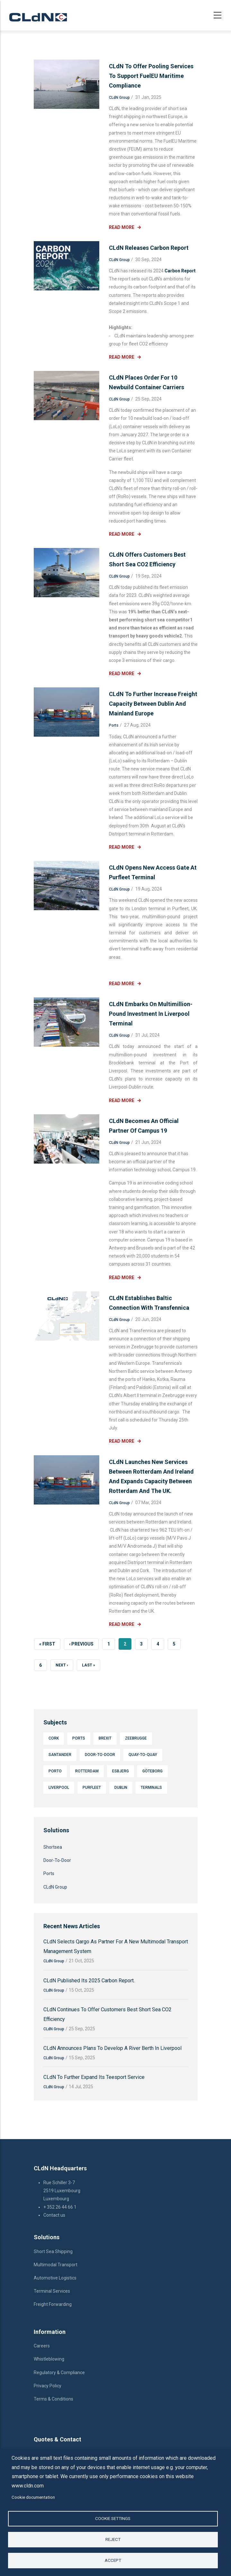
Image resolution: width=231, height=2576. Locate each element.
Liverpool (59, 1787)
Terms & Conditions (53, 2398)
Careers (42, 2345)
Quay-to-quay (143, 1754)
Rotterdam (87, 1771)
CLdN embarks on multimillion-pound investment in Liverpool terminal (150, 1014)
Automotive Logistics (55, 2277)
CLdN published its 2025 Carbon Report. (89, 1980)
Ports (114, 725)
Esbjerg (120, 1771)
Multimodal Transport (55, 2264)
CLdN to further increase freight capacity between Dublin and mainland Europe (153, 704)
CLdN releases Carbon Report (149, 247)
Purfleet (92, 1787)
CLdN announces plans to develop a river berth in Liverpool (112, 2048)
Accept (113, 2560)
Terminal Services (52, 2291)
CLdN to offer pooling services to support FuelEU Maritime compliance (151, 76)
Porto (55, 1771)
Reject (112, 2539)
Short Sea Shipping (53, 2251)
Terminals (151, 1787)
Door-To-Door (100, 1754)
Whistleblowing (49, 2359)
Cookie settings (112, 2518)
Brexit (105, 1738)
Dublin (120, 1787)
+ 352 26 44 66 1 (59, 2207)
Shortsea (52, 1847)
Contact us (54, 2215)
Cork (54, 1738)
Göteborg (152, 1771)
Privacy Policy (47, 2385)
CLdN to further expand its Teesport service (94, 2077)
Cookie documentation (33, 2497)
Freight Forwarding (53, 2304)
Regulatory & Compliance (60, 2372)
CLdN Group (119, 97)
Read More (121, 227)
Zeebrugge (136, 1738)
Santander (60, 1754)
